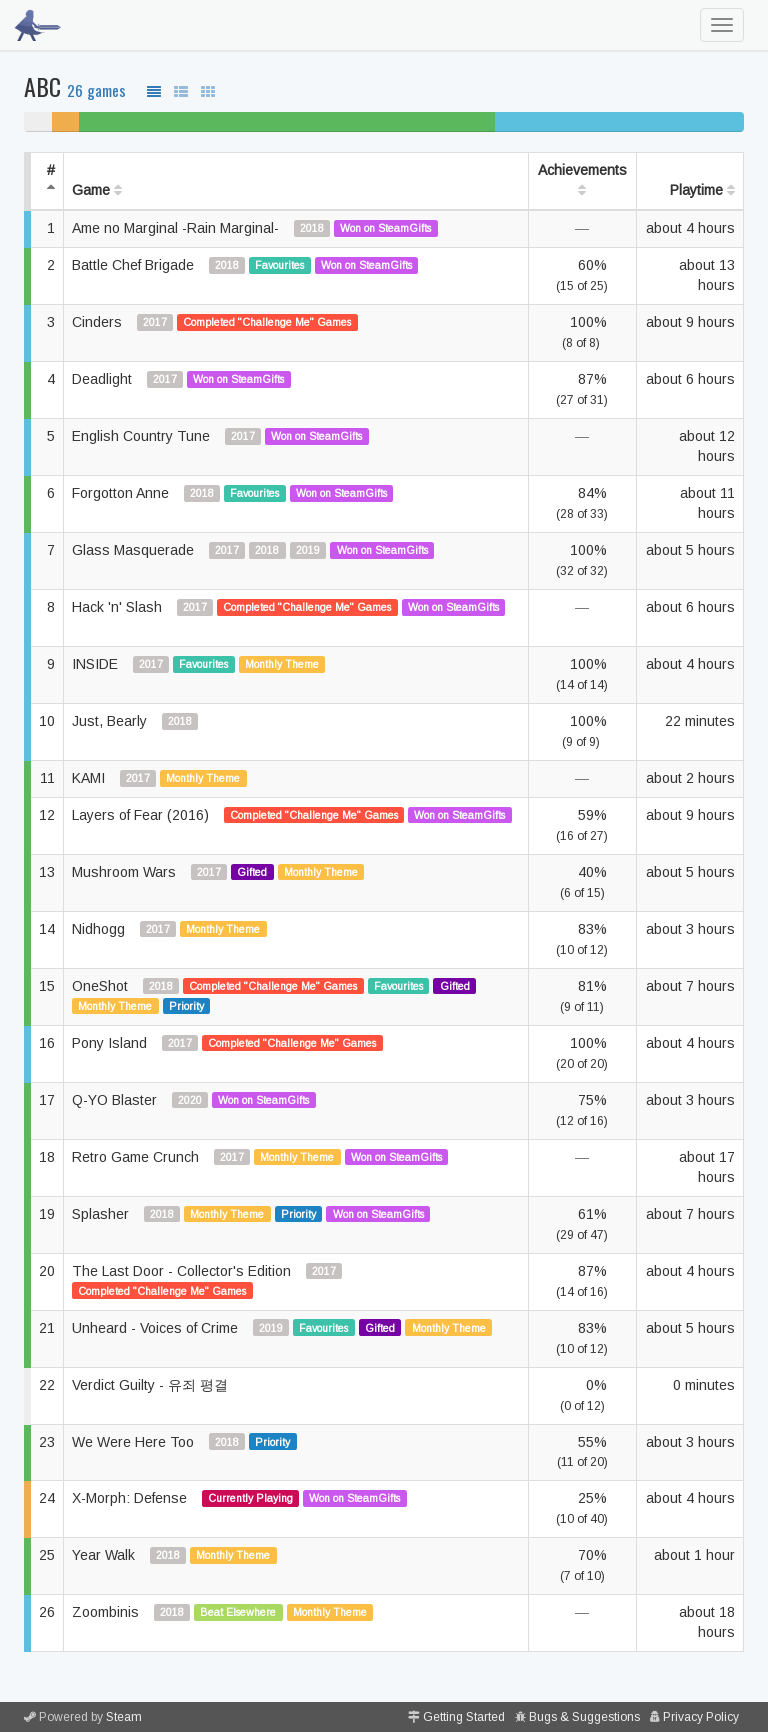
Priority (186, 1006)
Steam (124, 1717)
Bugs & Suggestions (584, 1717)
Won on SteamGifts (385, 228)
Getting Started (464, 1717)
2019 (308, 550)
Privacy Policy (701, 1717)
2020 (190, 1100)
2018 (312, 228)
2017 (155, 322)
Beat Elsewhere (238, 1612)
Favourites (279, 265)
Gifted (252, 872)
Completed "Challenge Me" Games (267, 322)
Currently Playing (250, 1498)
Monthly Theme (282, 664)
